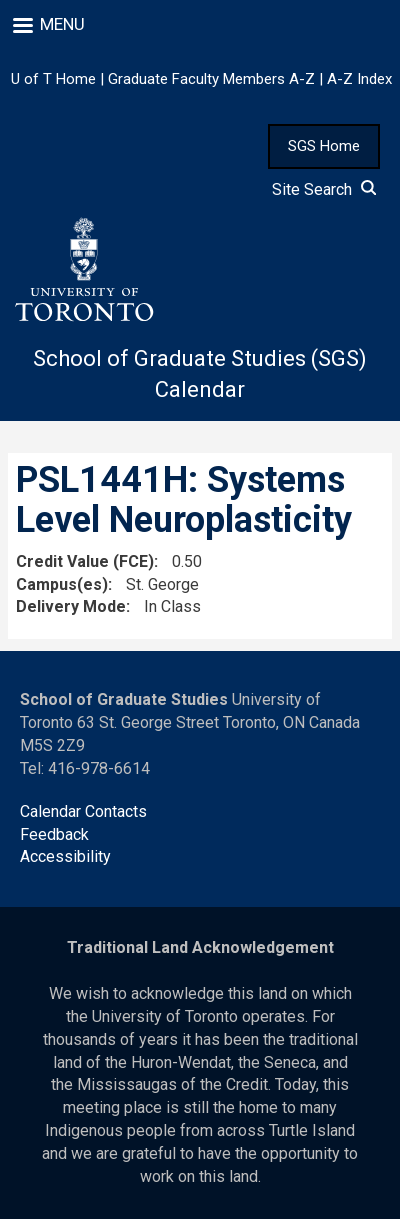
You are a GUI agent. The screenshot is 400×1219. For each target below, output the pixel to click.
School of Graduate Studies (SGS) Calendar (200, 374)
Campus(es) (62, 584)
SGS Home (324, 146)
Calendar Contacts (83, 811)
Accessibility (65, 856)
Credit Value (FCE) (85, 561)
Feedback (54, 834)
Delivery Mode (71, 606)
